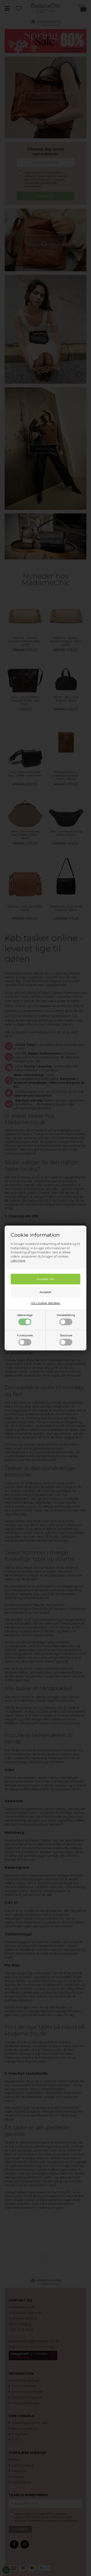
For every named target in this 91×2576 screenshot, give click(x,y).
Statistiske (65, 1340)
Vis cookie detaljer (45, 1303)
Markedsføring (66, 1319)
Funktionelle (25, 1340)
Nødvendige (25, 1319)
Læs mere (18, 1260)
